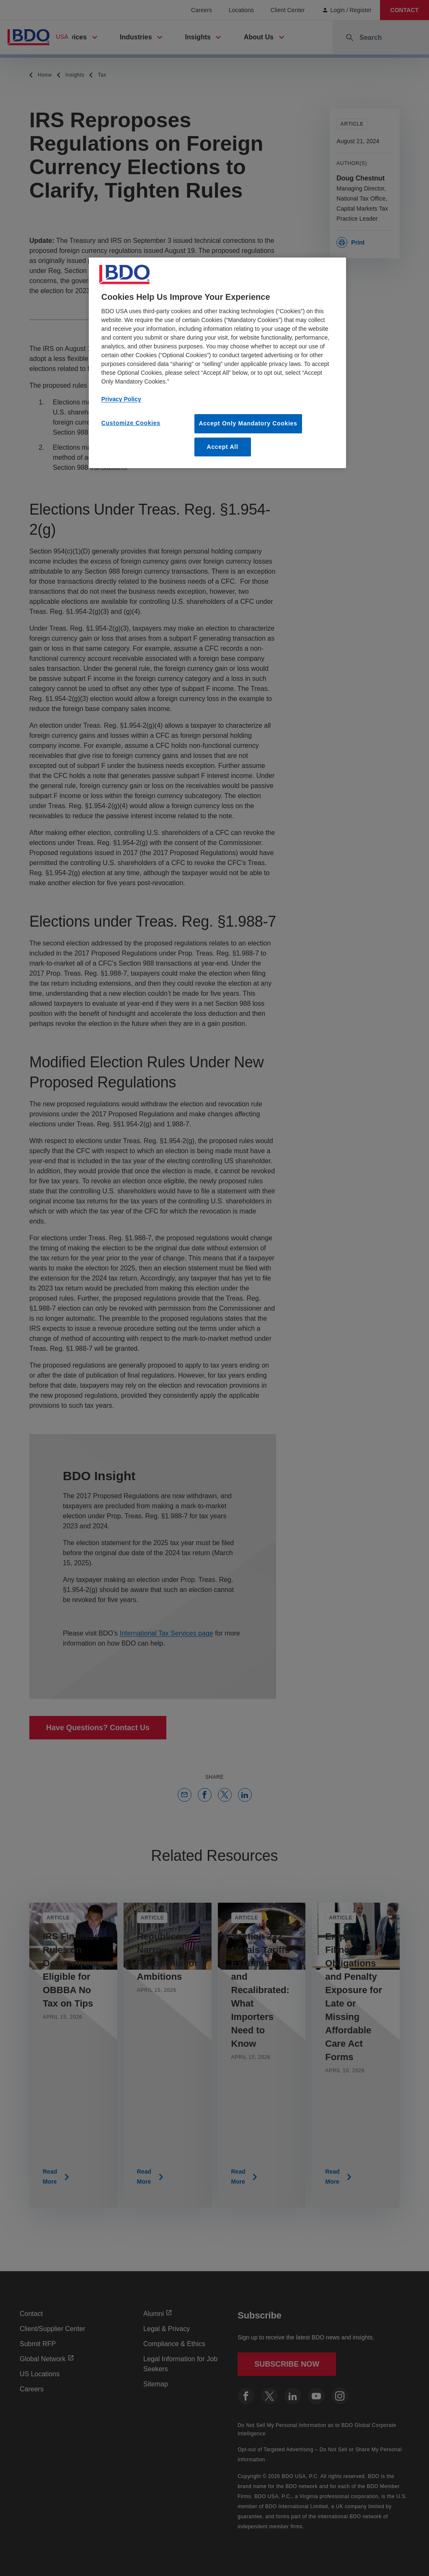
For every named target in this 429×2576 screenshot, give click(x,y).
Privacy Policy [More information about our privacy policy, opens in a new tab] (121, 399)
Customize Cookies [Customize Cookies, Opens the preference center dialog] (130, 423)
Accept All (222, 446)
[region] (217, 363)
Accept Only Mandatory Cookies (248, 423)
